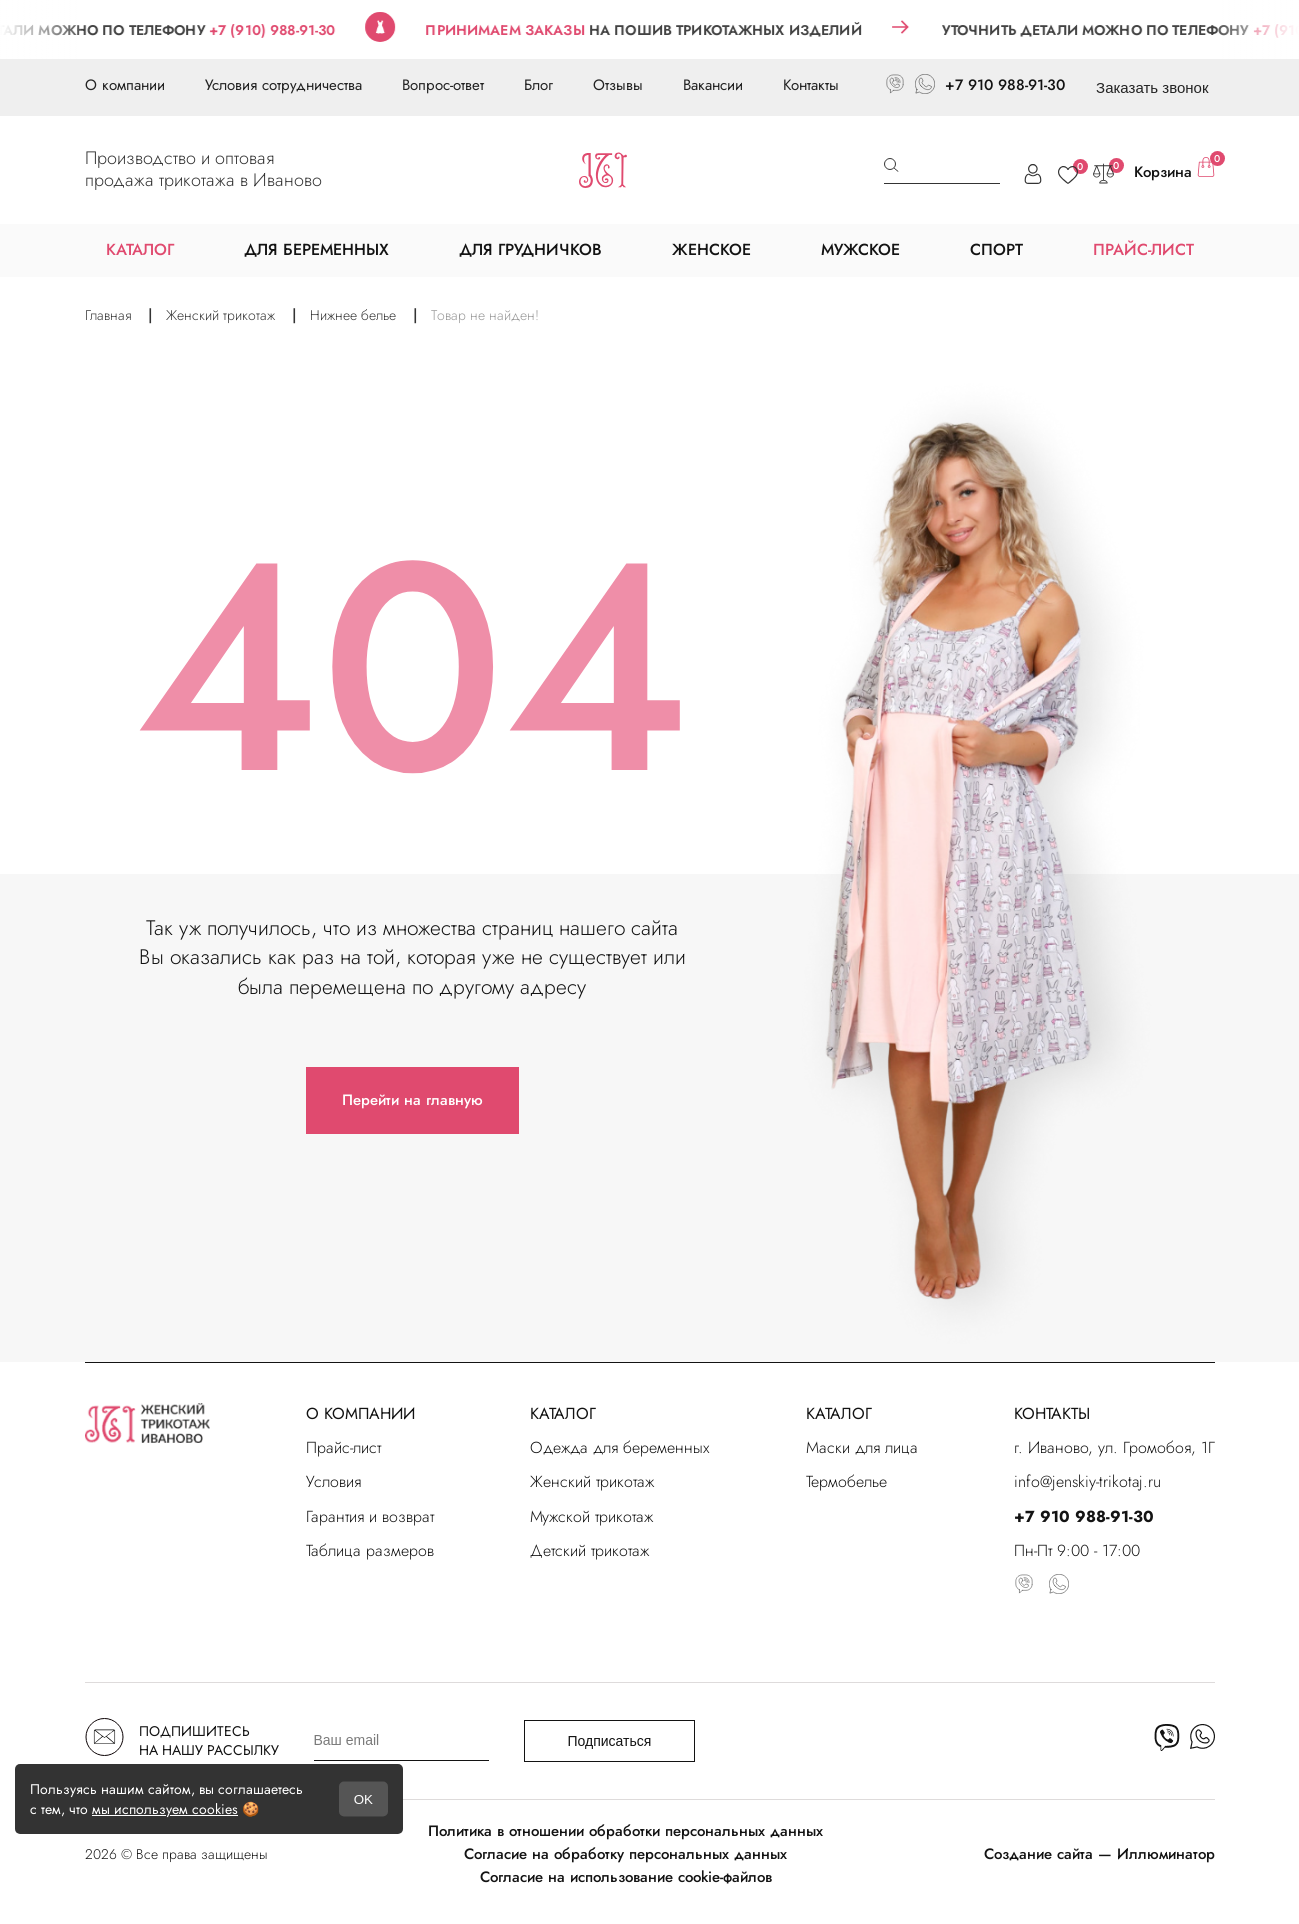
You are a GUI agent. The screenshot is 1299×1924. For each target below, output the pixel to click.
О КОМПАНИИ (360, 1413)
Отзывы (618, 85)
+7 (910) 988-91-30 (295, 30)
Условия (333, 1481)
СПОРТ (996, 249)
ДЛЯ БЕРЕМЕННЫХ (316, 249)
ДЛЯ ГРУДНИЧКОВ (530, 249)
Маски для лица (862, 1447)
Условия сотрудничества (283, 85)
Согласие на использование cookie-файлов (626, 1877)
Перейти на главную (412, 1100)
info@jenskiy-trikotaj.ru (1087, 1481)
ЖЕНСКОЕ (711, 249)
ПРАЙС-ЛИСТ (1143, 249)
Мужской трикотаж (591, 1516)
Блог (538, 85)
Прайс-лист (343, 1447)
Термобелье (846, 1481)
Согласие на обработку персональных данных (625, 1854)
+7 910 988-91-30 (1005, 85)
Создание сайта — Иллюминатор (1099, 1854)
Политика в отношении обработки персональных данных (625, 1831)
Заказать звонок (1152, 87)
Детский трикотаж (589, 1550)
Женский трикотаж (592, 1481)
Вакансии (713, 85)
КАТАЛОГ (563, 1413)
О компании (125, 85)
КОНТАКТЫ (1052, 1413)
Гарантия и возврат (370, 1516)
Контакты (811, 85)
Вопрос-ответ (443, 85)
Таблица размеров (370, 1550)
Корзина (1174, 170)
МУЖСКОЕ (860, 249)
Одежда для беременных (620, 1447)
